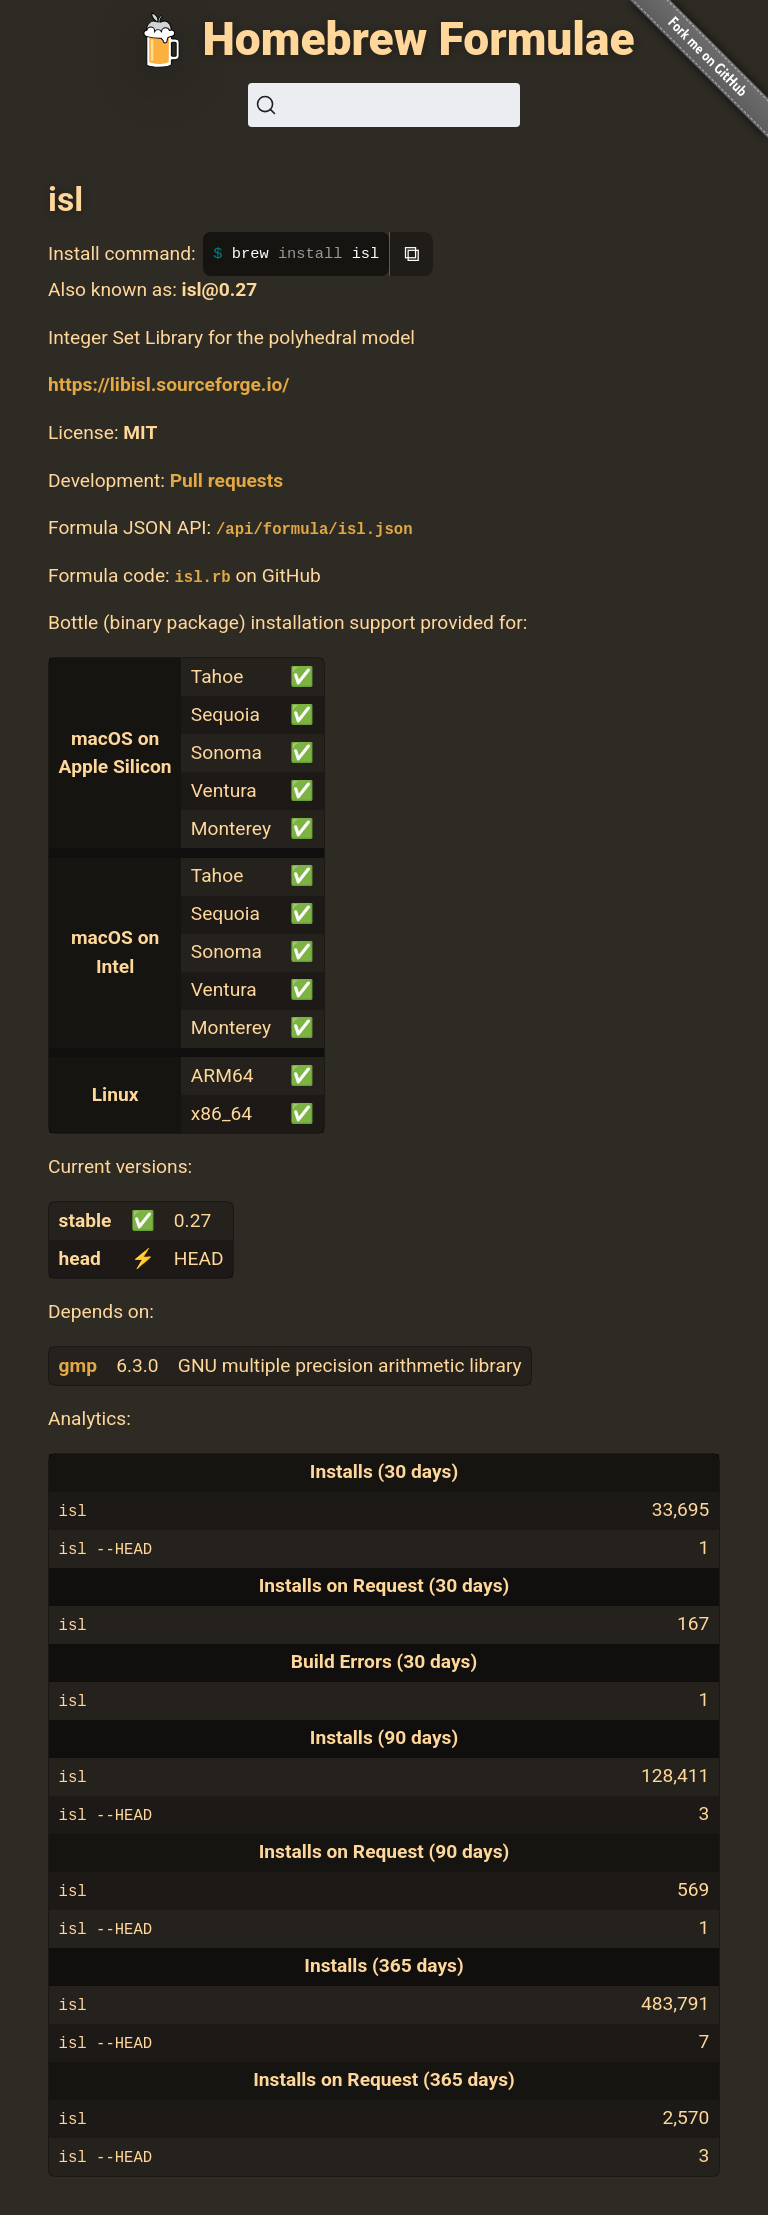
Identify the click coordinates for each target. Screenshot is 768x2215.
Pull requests (226, 480)
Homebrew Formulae (418, 39)
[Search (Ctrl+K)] (384, 105)
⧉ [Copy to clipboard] (412, 253)
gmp (78, 1365)
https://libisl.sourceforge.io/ (168, 384)
